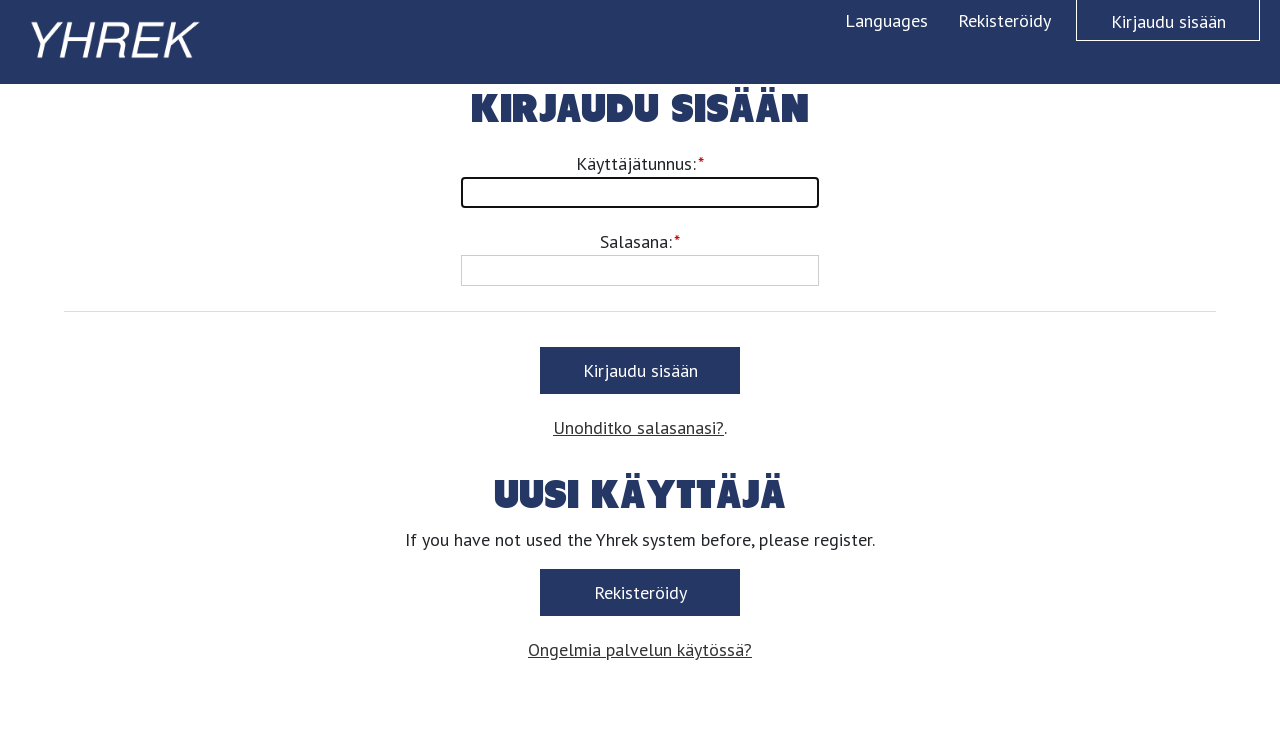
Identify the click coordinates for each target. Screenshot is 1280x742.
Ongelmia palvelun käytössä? (640, 649)
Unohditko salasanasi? (638, 427)
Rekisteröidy (1004, 20)
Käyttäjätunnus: (636, 163)
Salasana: (636, 241)
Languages (886, 20)
